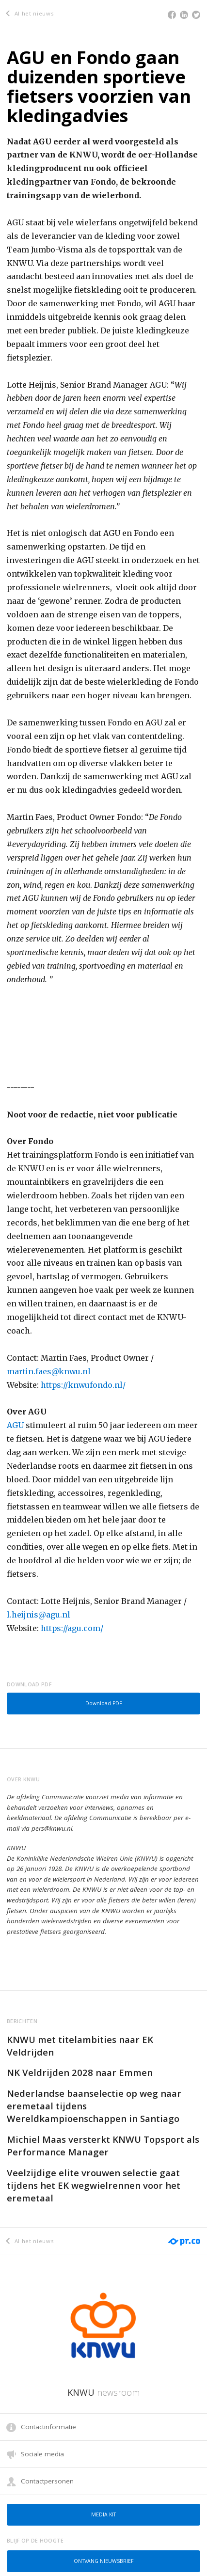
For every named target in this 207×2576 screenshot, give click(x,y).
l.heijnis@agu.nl (38, 1614)
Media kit (103, 2514)
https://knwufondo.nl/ (83, 1385)
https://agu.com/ (72, 1628)
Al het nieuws (30, 13)
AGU (15, 1425)
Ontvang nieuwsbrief (103, 2561)
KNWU (103, 2392)
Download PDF (103, 1703)
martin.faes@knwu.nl (49, 1371)
